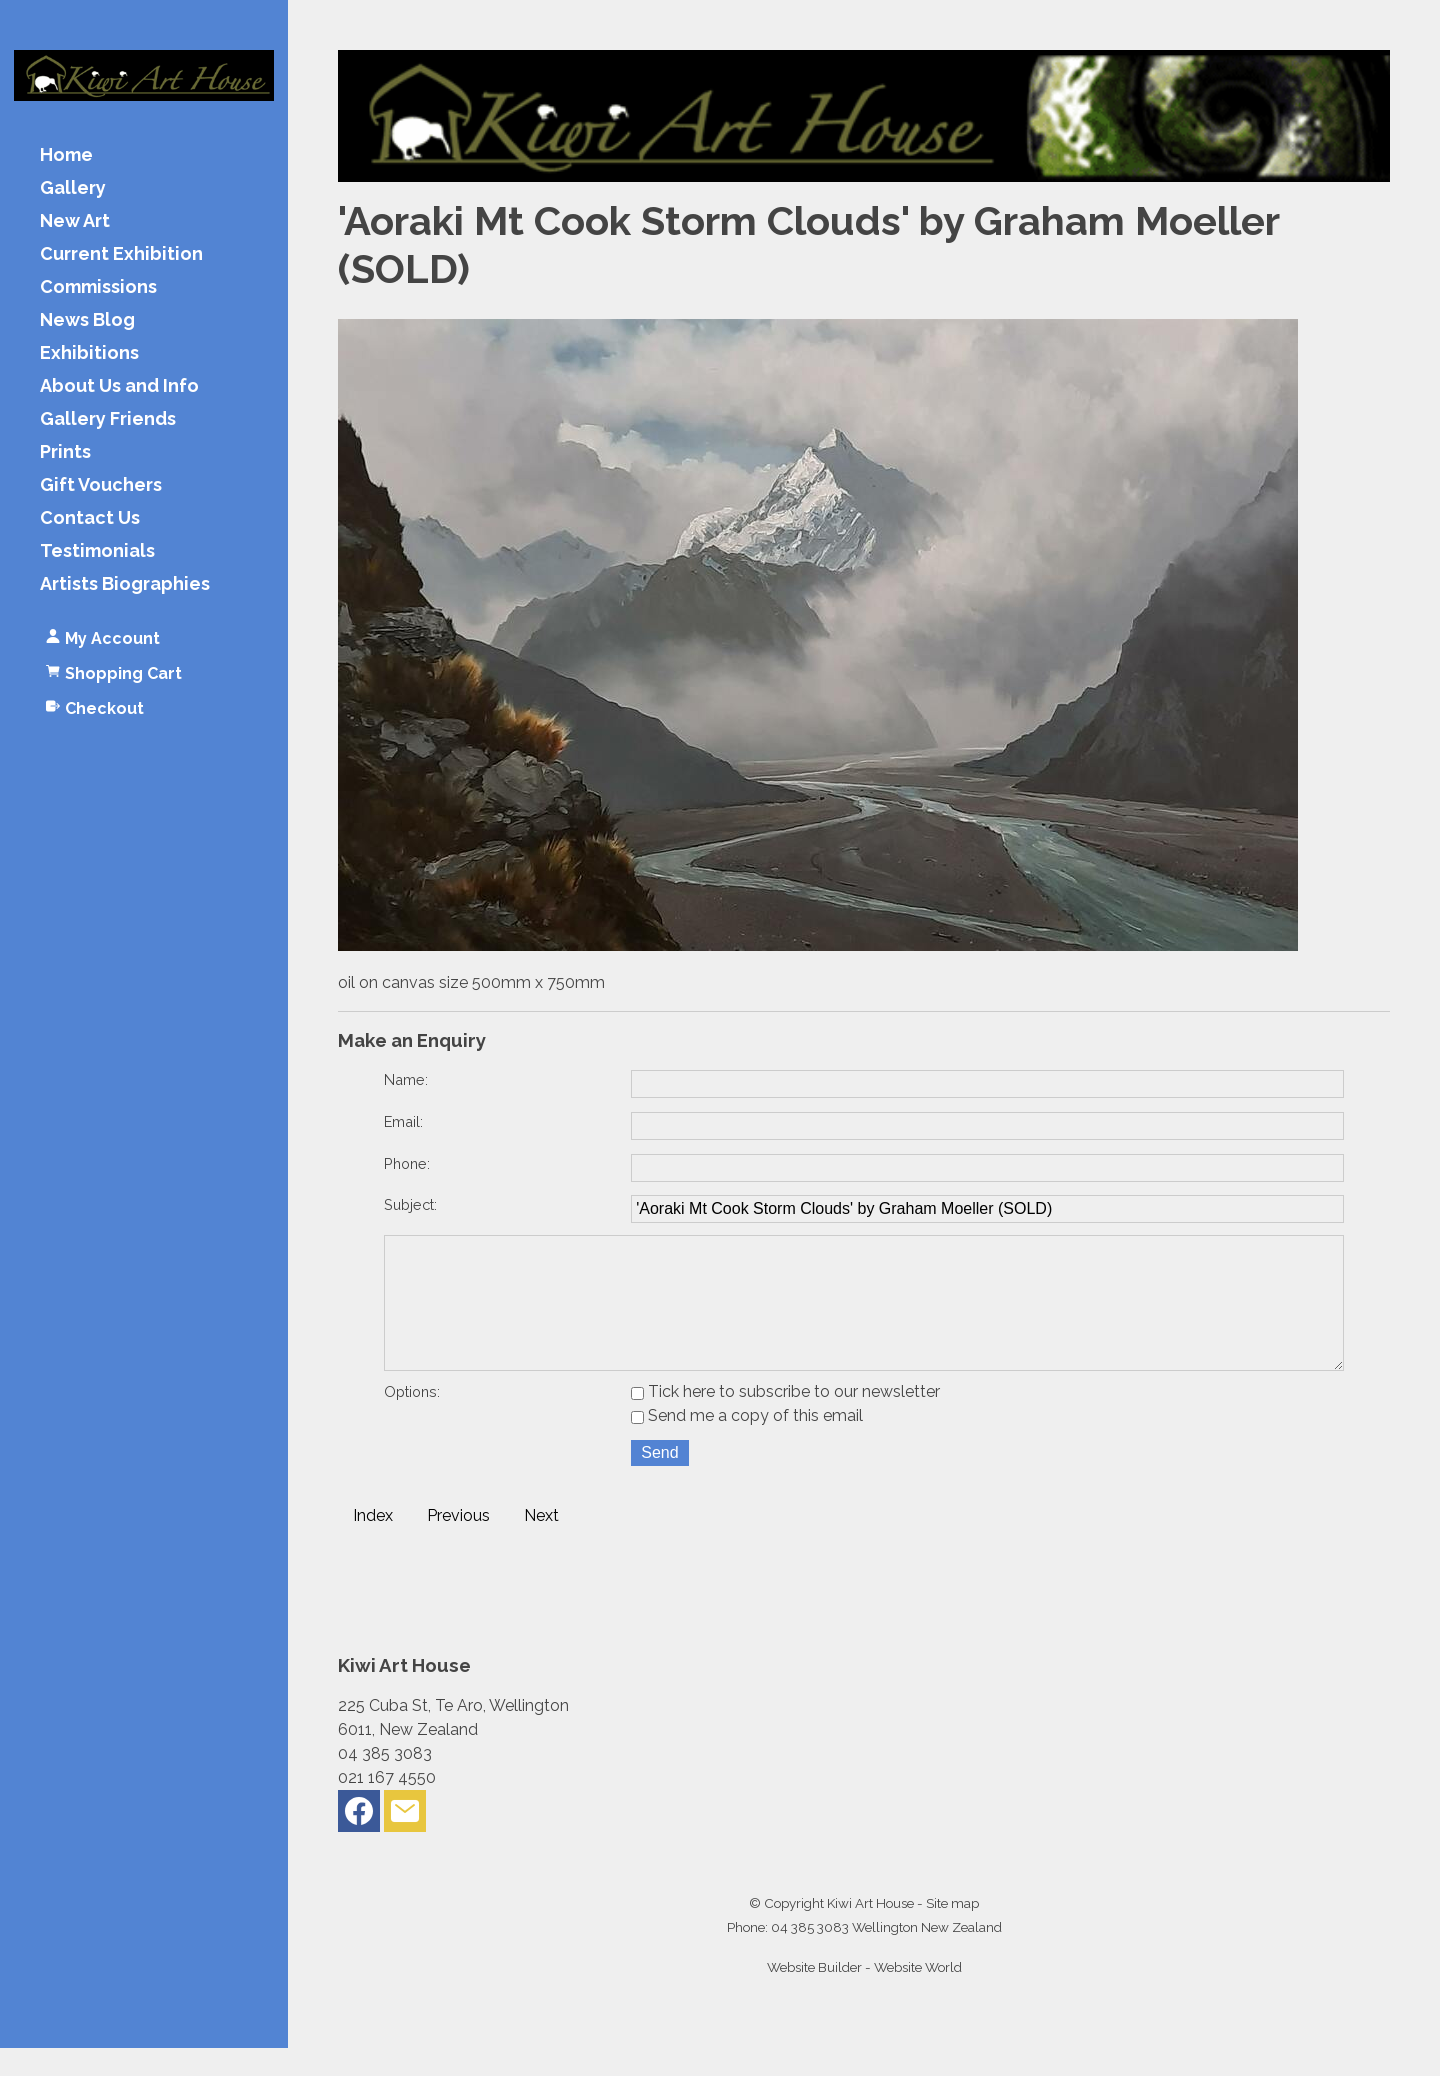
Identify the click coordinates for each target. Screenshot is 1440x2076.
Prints (65, 452)
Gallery (73, 188)
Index (373, 1543)
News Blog (87, 320)
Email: (403, 1121)
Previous (458, 1543)
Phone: (407, 1163)
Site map (952, 1931)
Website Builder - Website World (864, 1995)
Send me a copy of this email (747, 1443)
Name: (406, 1079)
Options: (412, 1419)
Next (541, 1543)
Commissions (98, 287)
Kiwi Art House (870, 1931)
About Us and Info (119, 386)
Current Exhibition (121, 254)
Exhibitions (89, 353)
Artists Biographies (125, 584)
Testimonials (97, 551)
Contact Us (90, 518)
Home (66, 155)
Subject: (410, 1204)
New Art (75, 221)
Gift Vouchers (101, 485)
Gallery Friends (108, 419)
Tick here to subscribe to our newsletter (785, 1419)
